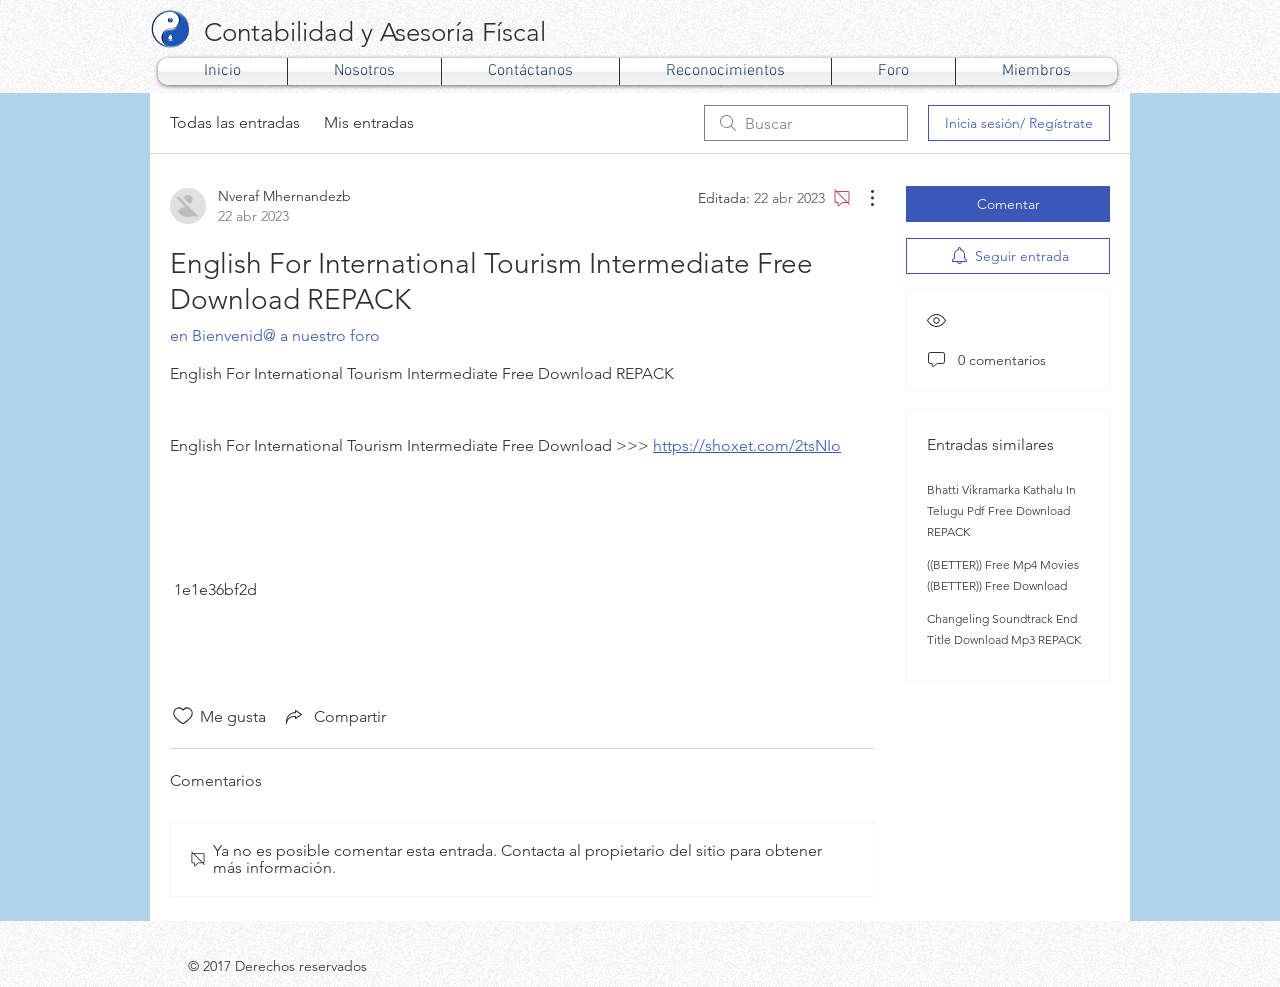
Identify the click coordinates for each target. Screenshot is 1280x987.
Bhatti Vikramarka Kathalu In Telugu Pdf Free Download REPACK (1001, 510)
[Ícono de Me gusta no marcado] (183, 716)
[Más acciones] (862, 198)
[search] (806, 123)
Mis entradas (369, 122)
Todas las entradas (235, 122)
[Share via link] (334, 716)
